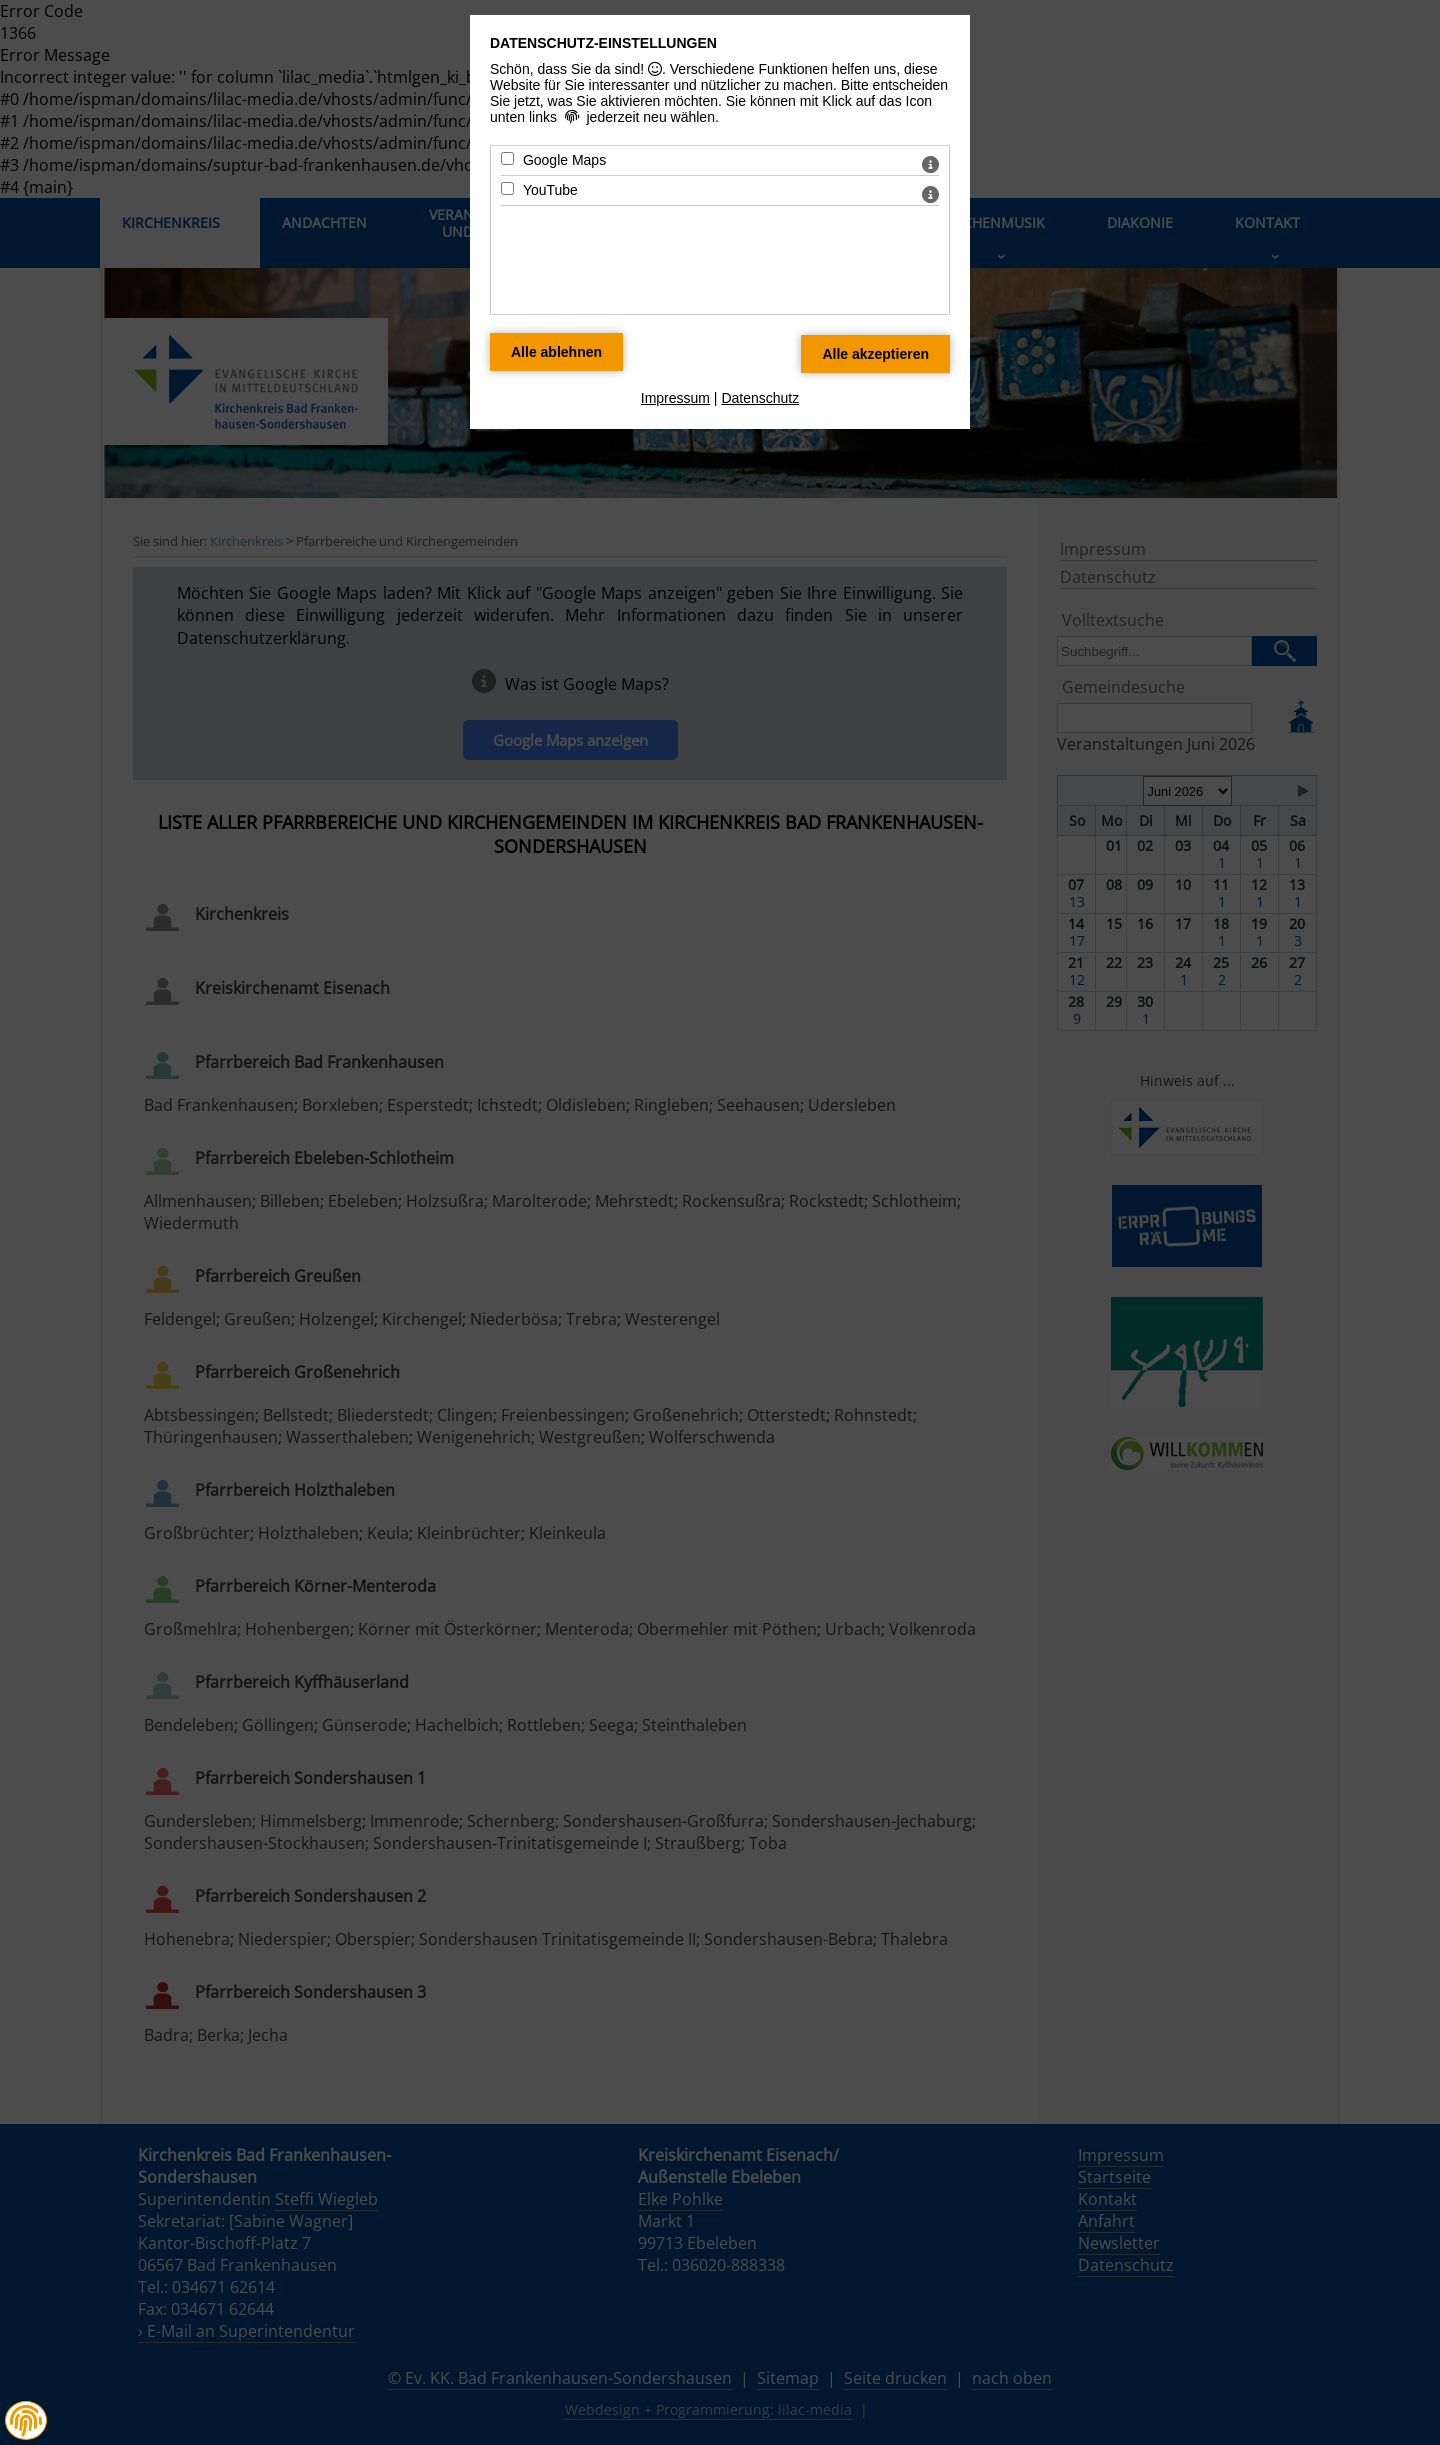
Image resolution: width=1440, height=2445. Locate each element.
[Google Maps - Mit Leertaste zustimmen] (507, 158)
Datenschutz (760, 398)
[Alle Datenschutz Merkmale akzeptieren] (875, 354)
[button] (26, 2420)
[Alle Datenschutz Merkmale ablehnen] (556, 352)
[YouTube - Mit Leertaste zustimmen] (507, 188)
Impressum (675, 398)
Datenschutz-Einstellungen (603, 43)
